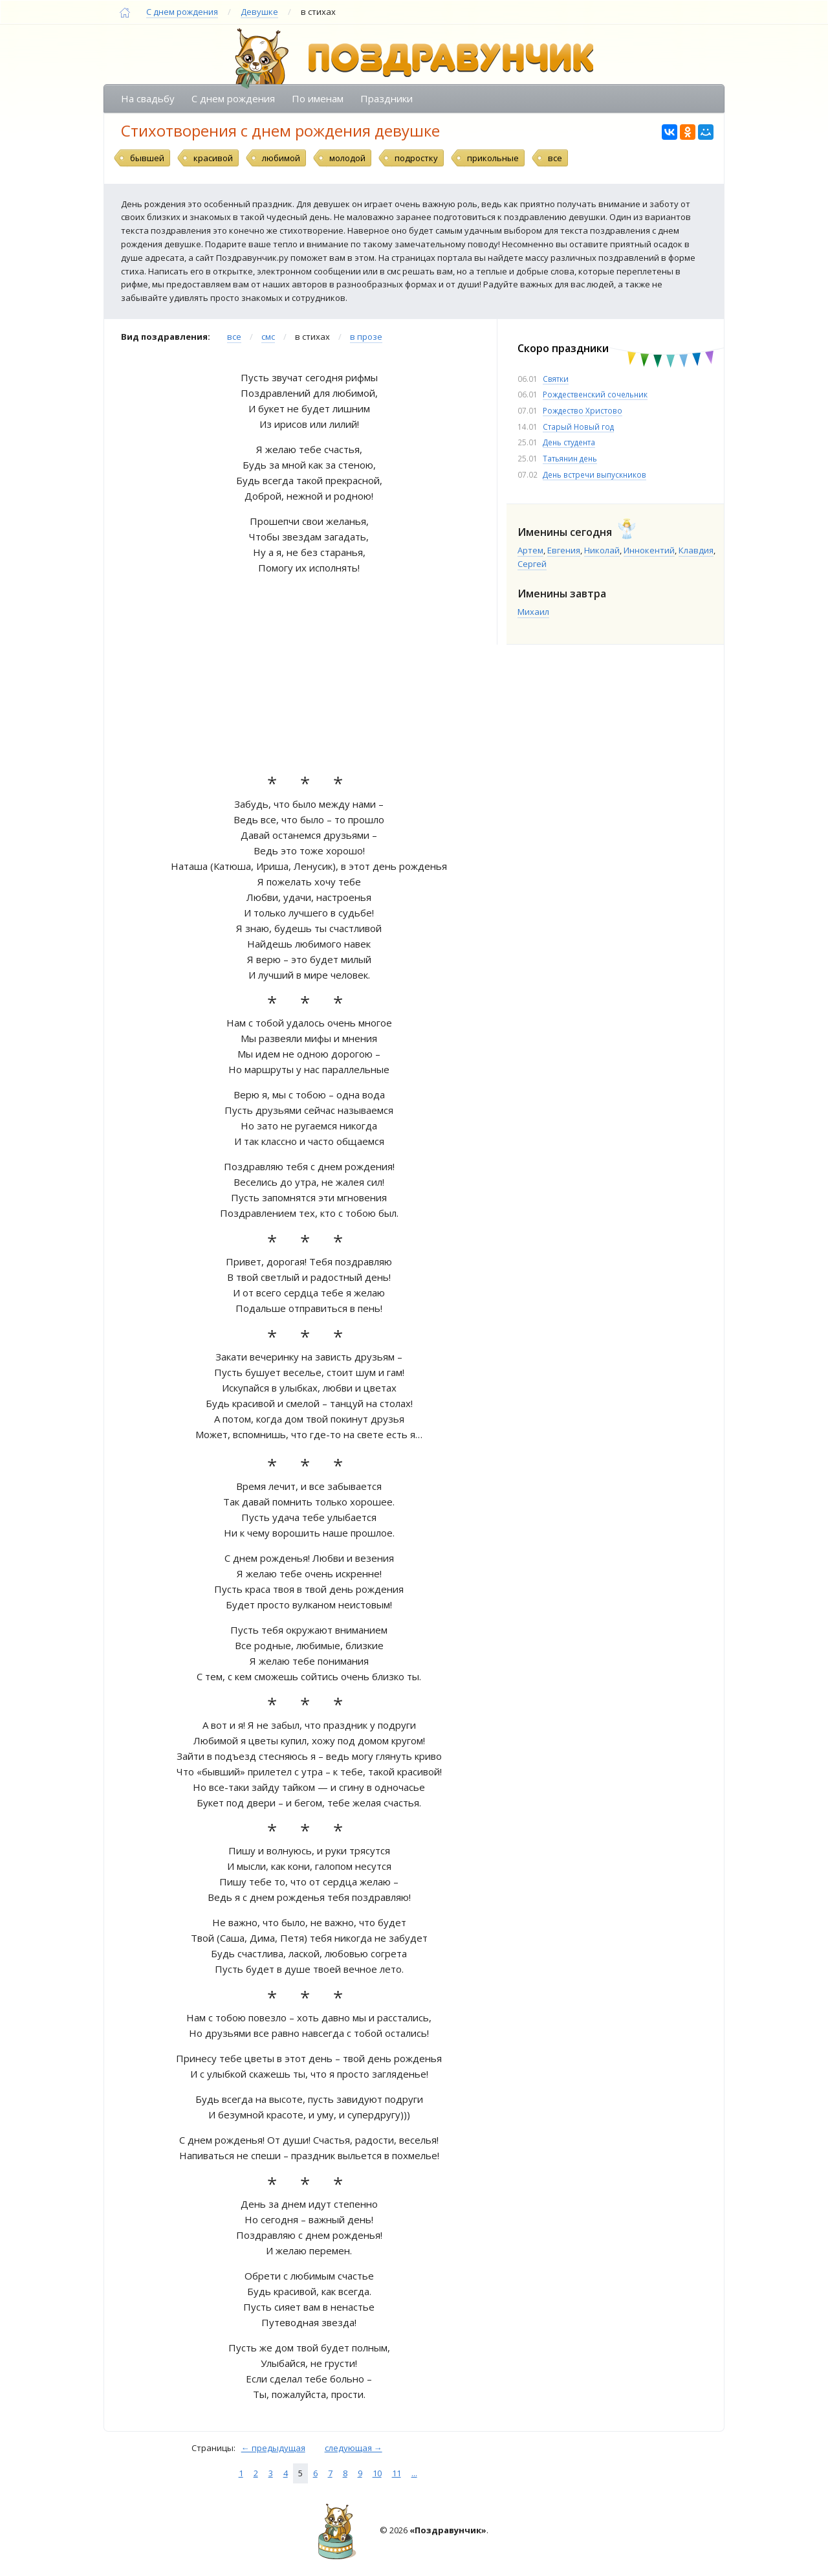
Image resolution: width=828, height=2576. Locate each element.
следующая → (353, 2448)
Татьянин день (570, 458)
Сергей (532, 564)
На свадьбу (148, 98)
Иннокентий (649, 550)
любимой (281, 158)
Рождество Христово (582, 410)
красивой (213, 158)
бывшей (147, 158)
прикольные (493, 158)
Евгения (563, 550)
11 (396, 2473)
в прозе (366, 336)
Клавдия (696, 550)
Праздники (386, 98)
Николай (602, 550)
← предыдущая (273, 2448)
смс (268, 336)
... (414, 2473)
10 (377, 2473)
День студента (569, 442)
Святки (556, 378)
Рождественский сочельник (595, 394)
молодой (347, 158)
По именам (317, 98)
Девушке (259, 11)
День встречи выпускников (594, 474)
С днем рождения (182, 11)
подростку (416, 158)
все (555, 158)
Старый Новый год (578, 426)
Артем (530, 550)
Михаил (533, 611)
